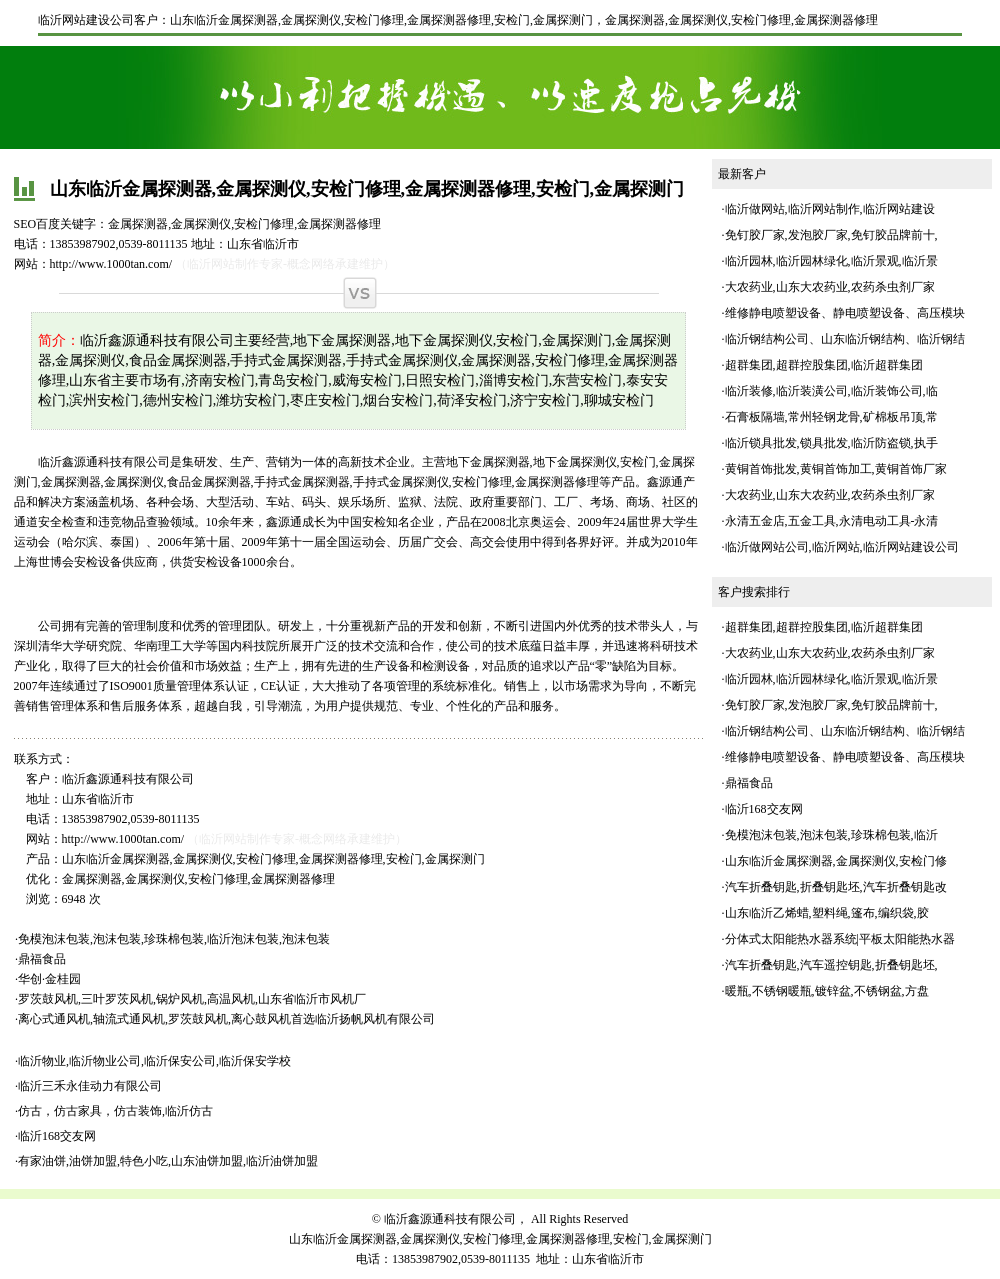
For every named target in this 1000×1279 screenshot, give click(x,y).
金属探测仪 (698, 20)
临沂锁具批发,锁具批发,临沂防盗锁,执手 (831, 443)
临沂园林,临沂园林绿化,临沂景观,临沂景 (831, 261)
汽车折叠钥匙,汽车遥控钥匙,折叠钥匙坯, (831, 965)
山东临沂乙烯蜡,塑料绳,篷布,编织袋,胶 (827, 913)
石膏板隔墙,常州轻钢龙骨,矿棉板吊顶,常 (831, 417)
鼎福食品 (42, 959)
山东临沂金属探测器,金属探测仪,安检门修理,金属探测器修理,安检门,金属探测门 (381, 20)
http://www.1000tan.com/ (111, 264)
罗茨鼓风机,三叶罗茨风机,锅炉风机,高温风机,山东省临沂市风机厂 (192, 999)
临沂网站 (836, 547)
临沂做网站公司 (767, 547)
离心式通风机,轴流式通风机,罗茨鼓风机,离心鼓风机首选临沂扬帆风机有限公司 (226, 1019)
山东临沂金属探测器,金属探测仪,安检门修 (836, 861)
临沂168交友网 (57, 1136)
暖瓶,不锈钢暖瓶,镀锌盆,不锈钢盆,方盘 (827, 991)
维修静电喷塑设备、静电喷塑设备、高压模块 (845, 313)
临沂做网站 (755, 209)
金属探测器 (635, 20)
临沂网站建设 (899, 209)
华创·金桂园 (49, 979)
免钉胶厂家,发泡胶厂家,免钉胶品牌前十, (831, 235)
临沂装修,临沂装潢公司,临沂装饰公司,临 (831, 391)
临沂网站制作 (824, 209)
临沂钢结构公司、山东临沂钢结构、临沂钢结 (845, 339)
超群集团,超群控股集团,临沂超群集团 (824, 365)
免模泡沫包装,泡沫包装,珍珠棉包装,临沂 (831, 835)
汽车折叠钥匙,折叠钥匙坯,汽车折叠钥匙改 (836, 887)
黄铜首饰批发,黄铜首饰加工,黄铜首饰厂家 (836, 469)
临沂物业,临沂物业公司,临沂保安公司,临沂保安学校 (154, 1061)
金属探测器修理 (836, 20)
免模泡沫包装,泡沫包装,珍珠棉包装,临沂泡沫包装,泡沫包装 (174, 939)
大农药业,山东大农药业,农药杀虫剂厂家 (830, 287)
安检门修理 (761, 20)
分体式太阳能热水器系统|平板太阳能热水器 (840, 939)
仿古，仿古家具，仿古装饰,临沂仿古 (115, 1111)
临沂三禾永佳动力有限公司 (90, 1086)
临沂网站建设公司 (86, 20)
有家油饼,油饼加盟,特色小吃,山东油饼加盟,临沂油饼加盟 (168, 1161)
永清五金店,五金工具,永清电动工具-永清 (832, 521)
